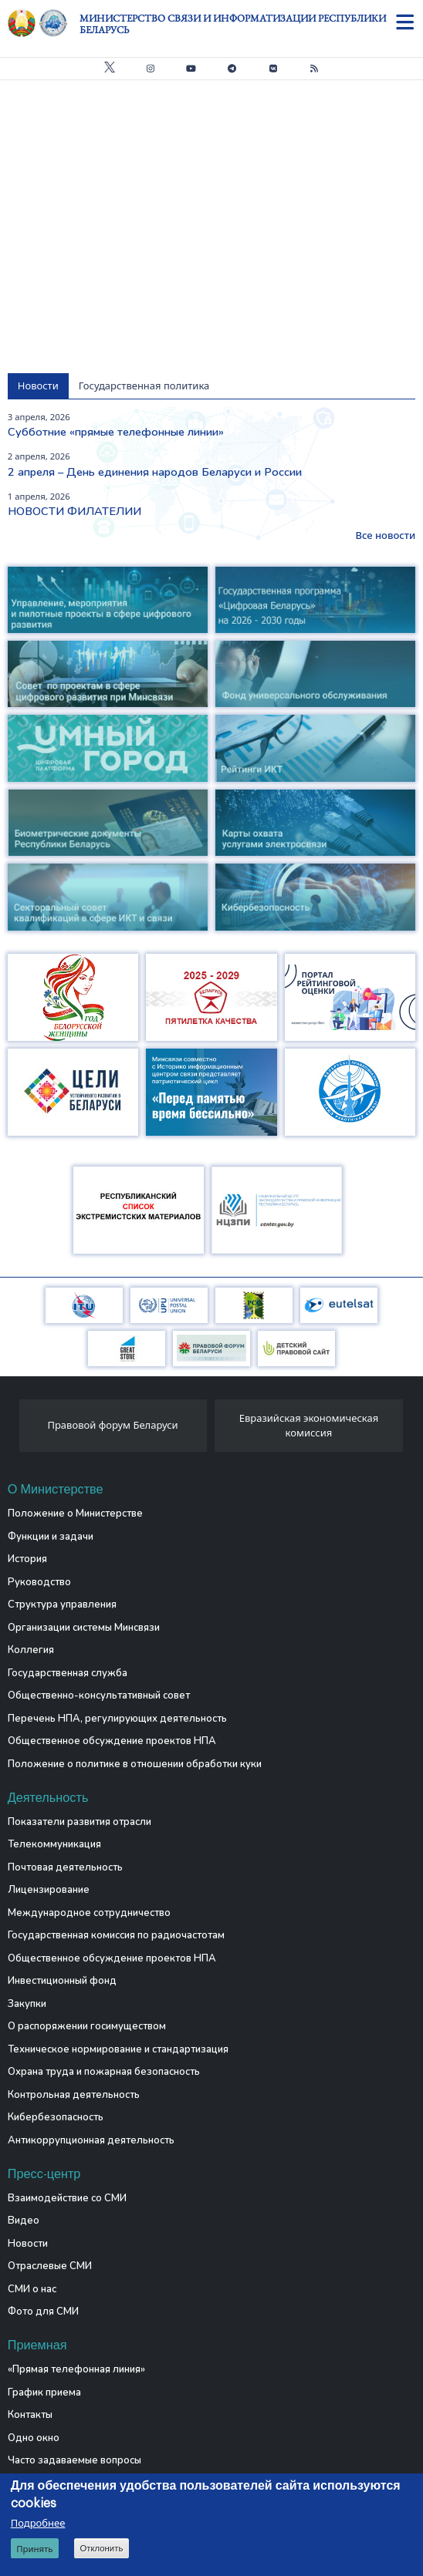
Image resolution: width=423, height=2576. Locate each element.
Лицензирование (49, 1890)
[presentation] (13, 1430)
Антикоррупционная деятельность (91, 2140)
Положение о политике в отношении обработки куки (135, 1764)
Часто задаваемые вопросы (74, 2460)
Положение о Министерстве (75, 1513)
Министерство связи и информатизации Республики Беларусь (233, 24)
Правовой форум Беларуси (112, 1425)
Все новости (385, 535)
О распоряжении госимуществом (87, 2026)
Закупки (27, 2004)
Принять (34, 2548)
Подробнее (38, 2523)
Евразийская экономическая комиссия (309, 1425)
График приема (44, 2392)
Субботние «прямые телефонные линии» (116, 431)
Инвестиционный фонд (62, 1981)
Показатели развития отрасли (79, 1822)
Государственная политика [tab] (144, 385)
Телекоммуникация (54, 1844)
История (27, 1559)
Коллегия (31, 1650)
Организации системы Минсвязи (84, 1628)
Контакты (30, 2415)
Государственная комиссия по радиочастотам (116, 1935)
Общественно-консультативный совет (99, 1695)
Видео (23, 2220)
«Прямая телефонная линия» (76, 2369)
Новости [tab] (38, 385)
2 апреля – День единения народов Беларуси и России (155, 472)
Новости (28, 2244)
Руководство (39, 1582)
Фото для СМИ (43, 2311)
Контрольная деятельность (74, 2095)
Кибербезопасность (55, 2117)
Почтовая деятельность (65, 1867)
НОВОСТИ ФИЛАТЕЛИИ (74, 511)
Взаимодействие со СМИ (67, 2198)
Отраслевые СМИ (50, 2266)
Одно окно (33, 2438)
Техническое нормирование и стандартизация (118, 2049)
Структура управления (62, 1604)
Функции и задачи (50, 1537)
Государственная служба (67, 1673)
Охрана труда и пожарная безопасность (104, 2072)
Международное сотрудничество (89, 1913)
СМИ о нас (32, 2289)
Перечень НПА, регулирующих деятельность (117, 1719)
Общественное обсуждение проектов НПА (112, 1741)
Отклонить (101, 2548)
